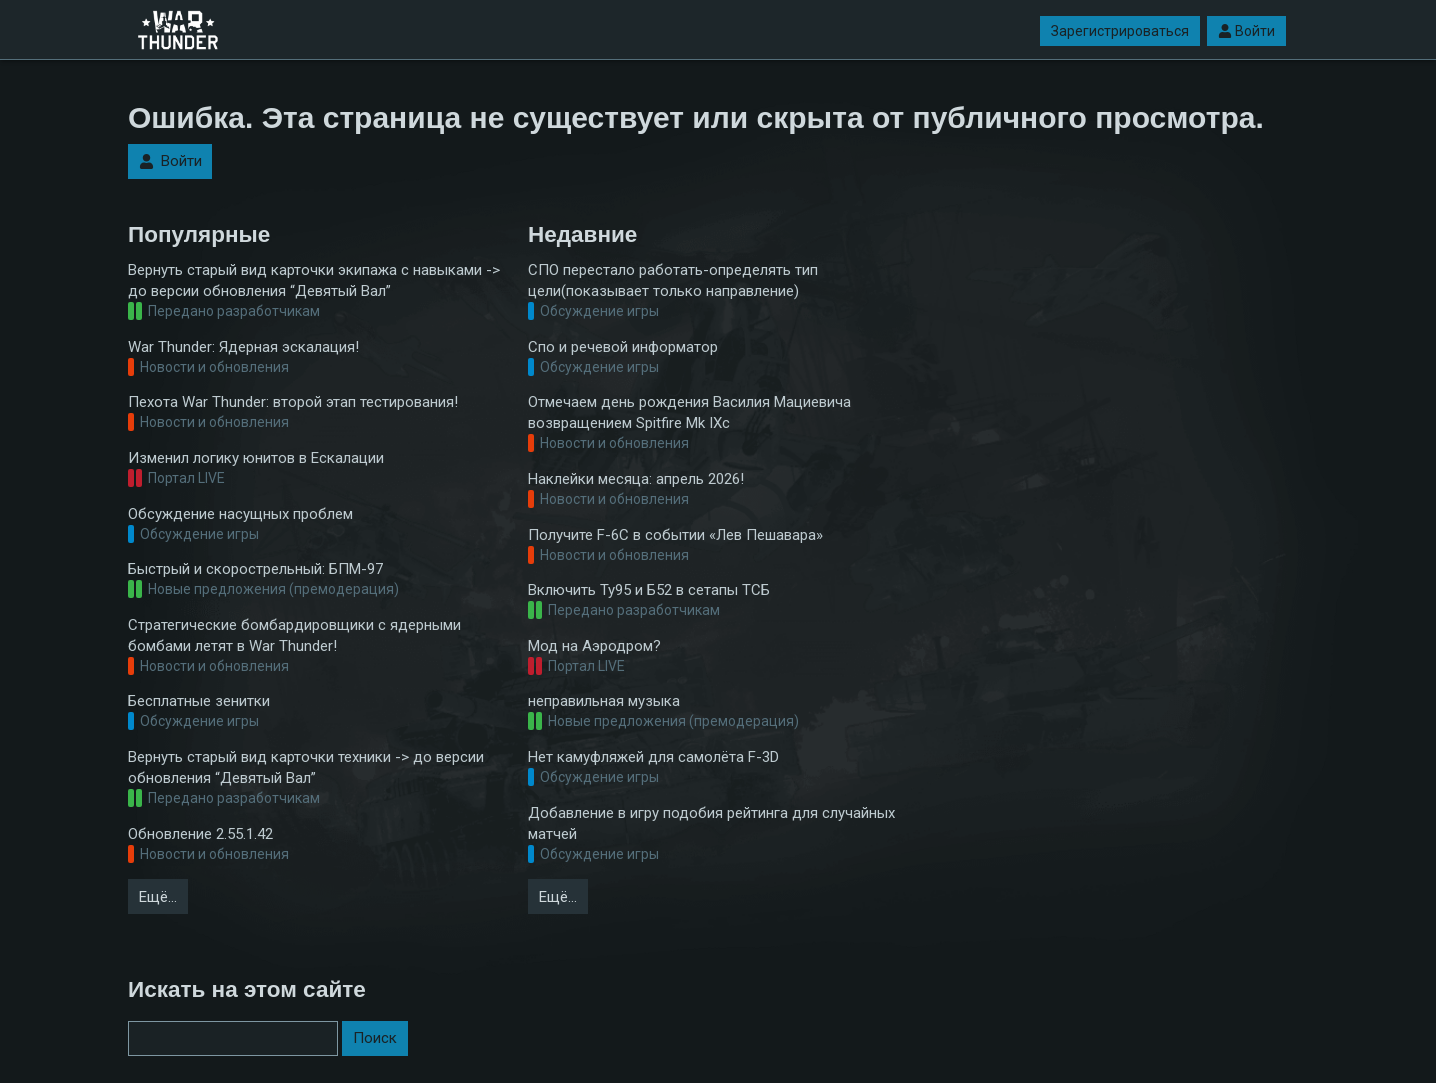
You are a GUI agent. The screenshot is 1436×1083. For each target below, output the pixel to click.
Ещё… (158, 897)
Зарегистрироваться (1120, 31)
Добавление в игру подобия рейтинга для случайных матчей (711, 823)
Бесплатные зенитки (199, 701)
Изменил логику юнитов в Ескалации (256, 458)
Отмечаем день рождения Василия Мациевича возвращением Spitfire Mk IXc (689, 412)
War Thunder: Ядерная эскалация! (243, 347)
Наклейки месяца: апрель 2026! (636, 479)
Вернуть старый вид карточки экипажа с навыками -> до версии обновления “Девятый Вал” (314, 280)
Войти (1246, 31)
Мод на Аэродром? (594, 646)
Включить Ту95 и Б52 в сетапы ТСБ (649, 590)
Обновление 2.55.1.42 (200, 834)
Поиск (375, 1038)
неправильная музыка (604, 701)
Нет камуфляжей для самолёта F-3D (653, 757)
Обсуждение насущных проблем (240, 514)
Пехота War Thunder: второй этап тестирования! (293, 402)
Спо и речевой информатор (623, 347)
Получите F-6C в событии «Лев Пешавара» (675, 535)
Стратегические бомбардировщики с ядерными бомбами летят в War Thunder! (294, 635)
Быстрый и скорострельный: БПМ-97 (255, 569)
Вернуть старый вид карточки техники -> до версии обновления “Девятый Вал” (306, 767)
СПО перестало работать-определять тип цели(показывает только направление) (673, 280)
